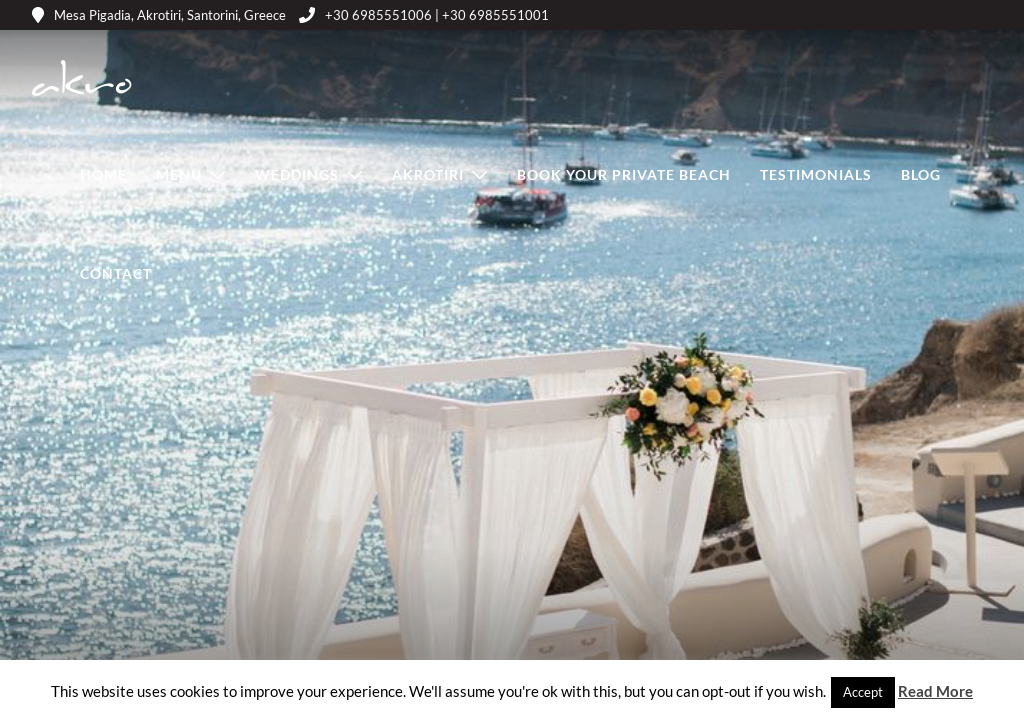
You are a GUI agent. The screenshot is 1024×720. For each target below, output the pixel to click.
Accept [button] (863, 692)
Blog (921, 174)
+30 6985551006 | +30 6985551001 (424, 15)
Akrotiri (428, 174)
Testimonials (816, 174)
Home (103, 174)
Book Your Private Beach (624, 174)
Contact (116, 273)
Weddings (297, 174)
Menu (179, 174)
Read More (935, 691)
